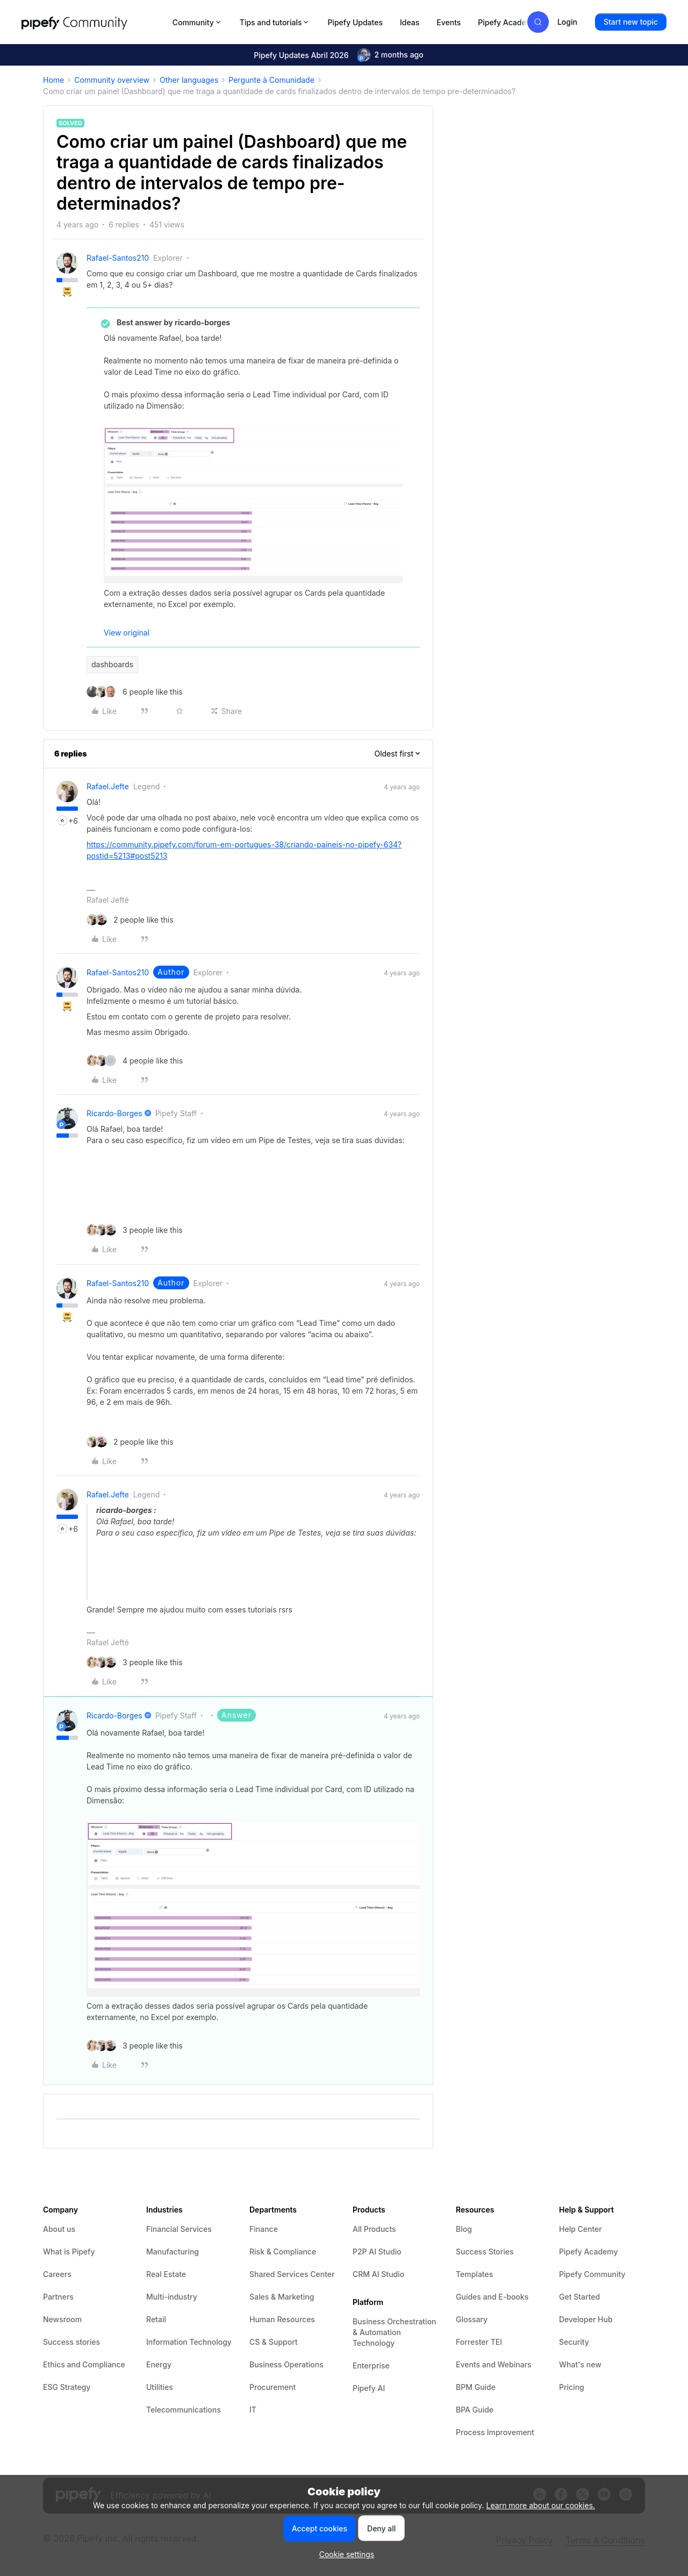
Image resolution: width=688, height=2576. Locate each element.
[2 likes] (130, 919)
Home (53, 79)
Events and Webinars (494, 2364)
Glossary (472, 2319)
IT (252, 2409)
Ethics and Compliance (84, 2364)
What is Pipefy (69, 2251)
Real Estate (166, 2274)
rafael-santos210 (118, 257)
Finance (263, 2229)
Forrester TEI (479, 2341)
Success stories (71, 2341)
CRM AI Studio (378, 2274)
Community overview (111, 79)
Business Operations (286, 2364)
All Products (374, 2229)
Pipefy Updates (355, 22)
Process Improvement (495, 2432)
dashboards (112, 664)
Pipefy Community (592, 2274)
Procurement (272, 2387)
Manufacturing (172, 2251)
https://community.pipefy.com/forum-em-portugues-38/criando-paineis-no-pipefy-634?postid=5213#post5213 (244, 850)
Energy (158, 2364)
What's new (580, 2364)
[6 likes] (135, 691)
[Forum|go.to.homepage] (94, 22)
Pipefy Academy (507, 22)
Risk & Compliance (282, 2251)
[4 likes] (135, 1060)
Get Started (579, 2296)
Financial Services (179, 2229)
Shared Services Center (291, 2274)
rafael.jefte (108, 786)
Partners (58, 2296)
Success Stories (485, 2251)
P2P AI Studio (377, 2251)
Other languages (189, 79)
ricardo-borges (114, 1113)
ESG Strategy (66, 2387)
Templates (474, 2274)
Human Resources (282, 2319)
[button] (630, 22)
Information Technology (189, 2341)
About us (59, 2229)
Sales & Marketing (281, 2296)
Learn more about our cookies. (541, 2505)
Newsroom (62, 2319)
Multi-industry (171, 2296)
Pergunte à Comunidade (271, 79)
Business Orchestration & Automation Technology (394, 2332)
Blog (464, 2229)
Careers (57, 2274)
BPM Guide (476, 2387)
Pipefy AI (369, 2388)
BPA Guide (474, 2409)
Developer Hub (586, 2319)
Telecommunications (183, 2409)
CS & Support (273, 2341)
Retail (156, 2319)
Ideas (409, 22)
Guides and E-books (492, 2296)
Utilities (159, 2387)
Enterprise (371, 2365)
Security (574, 2341)
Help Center (580, 2229)
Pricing (571, 2387)
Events (448, 22)
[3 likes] (135, 1230)
